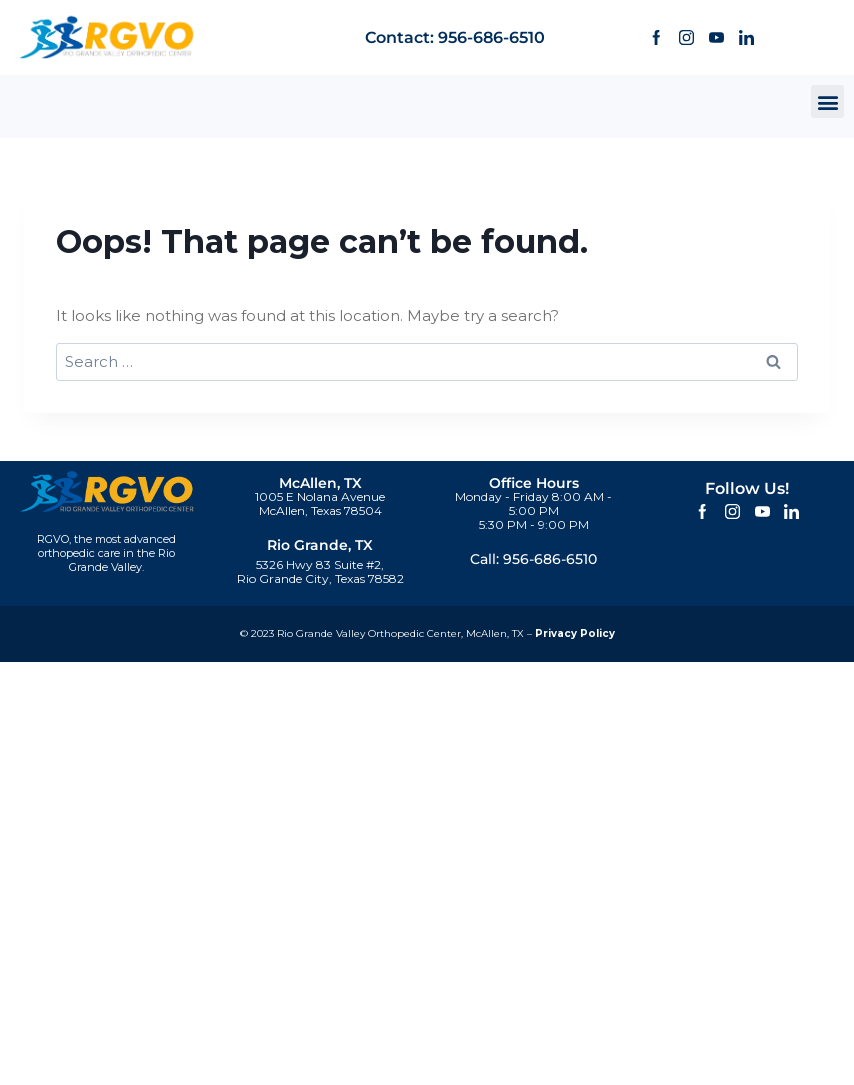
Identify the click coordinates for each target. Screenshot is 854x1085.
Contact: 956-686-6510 (455, 37)
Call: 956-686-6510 (533, 559)
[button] (827, 101)
